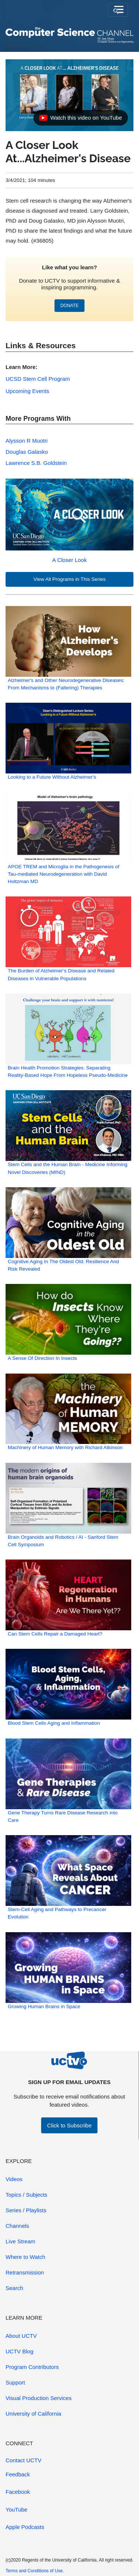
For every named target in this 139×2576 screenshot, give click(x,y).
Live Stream (20, 2241)
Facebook (18, 2492)
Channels (17, 2226)
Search (14, 2288)
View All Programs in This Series (69, 579)
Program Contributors (32, 2367)
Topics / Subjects (26, 2194)
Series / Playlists (26, 2210)
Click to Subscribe (69, 2125)
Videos (14, 2179)
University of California (33, 2413)
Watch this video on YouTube (80, 119)
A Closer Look (69, 560)
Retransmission (25, 2272)
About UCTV (21, 2336)
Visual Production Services (39, 2398)
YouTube (16, 2509)
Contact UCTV (24, 2460)
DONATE (69, 305)
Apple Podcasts (25, 2527)
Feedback (18, 2474)
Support (15, 2382)
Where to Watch (25, 2257)
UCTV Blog (19, 2351)
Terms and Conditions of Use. (35, 2570)
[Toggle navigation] (118, 10)
